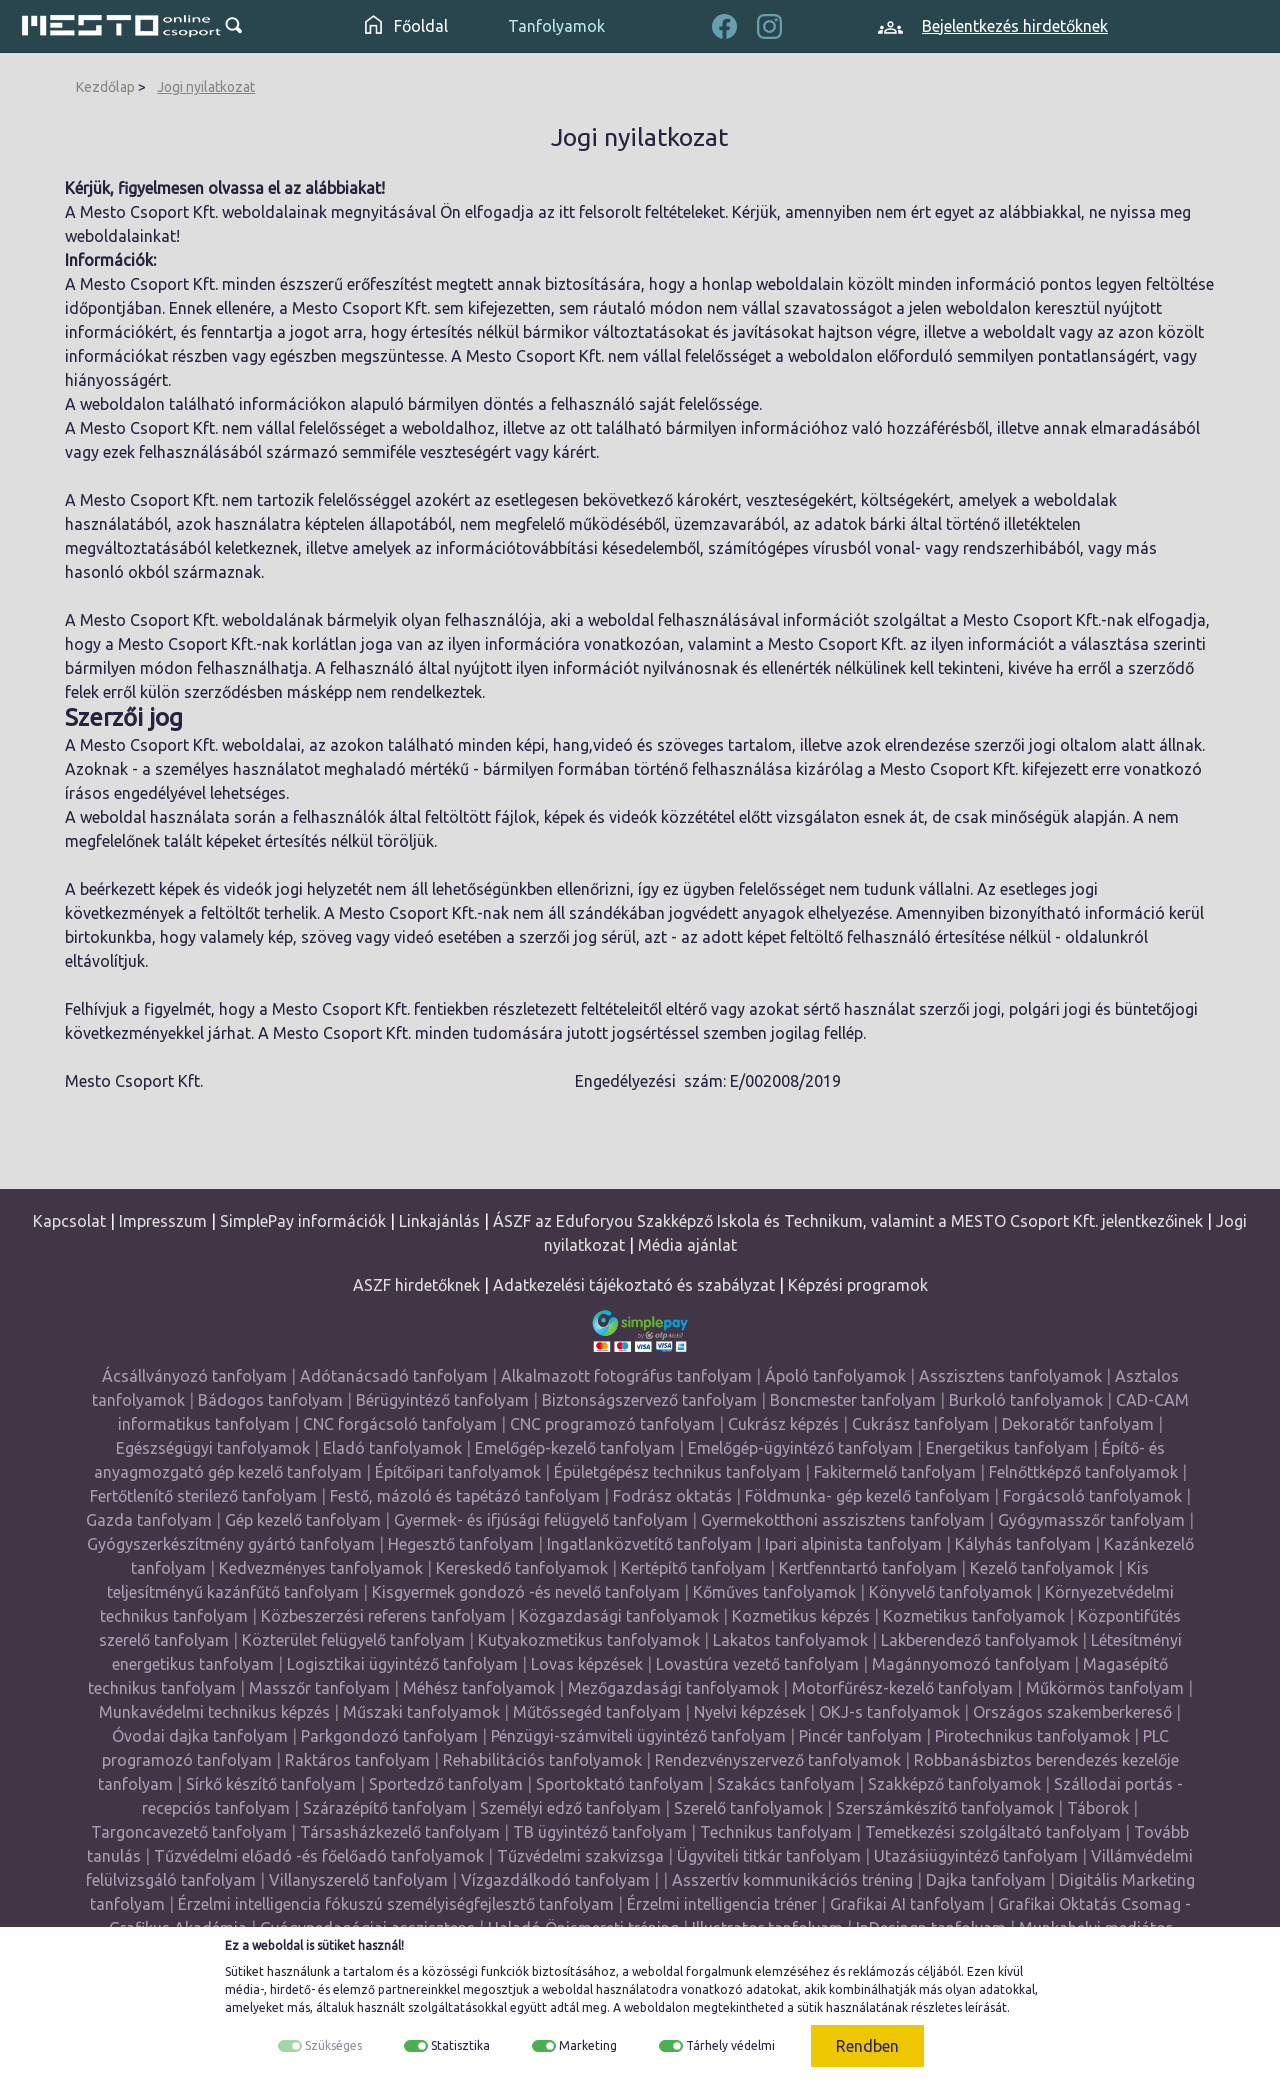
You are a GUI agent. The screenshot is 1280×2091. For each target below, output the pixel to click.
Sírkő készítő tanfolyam (271, 1784)
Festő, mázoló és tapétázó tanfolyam (465, 1496)
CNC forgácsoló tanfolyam (400, 1424)
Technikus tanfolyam (776, 1832)
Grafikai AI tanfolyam (907, 1904)
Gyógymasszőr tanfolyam (1091, 1520)
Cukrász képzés (783, 1424)
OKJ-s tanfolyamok (889, 1712)
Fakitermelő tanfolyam (895, 1472)
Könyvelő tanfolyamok (950, 1592)
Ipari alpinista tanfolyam (853, 1544)
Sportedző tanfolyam (446, 1784)
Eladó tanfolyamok (392, 1448)
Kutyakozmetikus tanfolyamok (589, 1640)
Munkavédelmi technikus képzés (214, 1712)
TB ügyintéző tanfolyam (600, 1832)
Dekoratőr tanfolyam (1078, 1424)
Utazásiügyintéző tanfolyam (976, 1856)
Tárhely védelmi (730, 2045)
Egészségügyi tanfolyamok (213, 1448)
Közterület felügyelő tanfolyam (353, 1640)
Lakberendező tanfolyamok (979, 1640)
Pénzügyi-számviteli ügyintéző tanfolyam (638, 1736)
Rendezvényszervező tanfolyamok (778, 1760)
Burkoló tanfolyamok (1026, 1400)
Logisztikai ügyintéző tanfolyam (402, 1664)
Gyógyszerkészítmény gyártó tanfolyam (231, 1544)
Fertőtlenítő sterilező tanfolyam (203, 1496)
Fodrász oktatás (672, 1496)
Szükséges (333, 2045)
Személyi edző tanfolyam (570, 1808)
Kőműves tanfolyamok (774, 1592)
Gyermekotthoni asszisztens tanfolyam (843, 1520)
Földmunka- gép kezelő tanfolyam (867, 1496)
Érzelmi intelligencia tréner (722, 1904)
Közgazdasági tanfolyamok (619, 1616)
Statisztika (460, 2045)
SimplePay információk (303, 1221)
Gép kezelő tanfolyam (303, 1520)
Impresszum (163, 1221)
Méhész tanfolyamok (479, 1688)
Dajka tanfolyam (986, 1880)
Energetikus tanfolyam (1007, 1448)
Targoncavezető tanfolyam (189, 1832)
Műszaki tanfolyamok (421, 1712)
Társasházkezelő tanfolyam (402, 1832)
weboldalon (657, 2007)
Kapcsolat (69, 1221)
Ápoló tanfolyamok (835, 1376)
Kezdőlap (105, 87)
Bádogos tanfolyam (270, 1400)
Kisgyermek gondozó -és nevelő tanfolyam (526, 1592)
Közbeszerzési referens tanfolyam (383, 1616)
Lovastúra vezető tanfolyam (757, 1664)
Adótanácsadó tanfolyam (394, 1376)
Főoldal (406, 26)
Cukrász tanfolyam (920, 1424)
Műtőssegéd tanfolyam (597, 1712)
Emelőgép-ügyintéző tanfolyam (800, 1448)
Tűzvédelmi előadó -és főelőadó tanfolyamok (319, 1856)
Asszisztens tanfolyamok (1010, 1376)
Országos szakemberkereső (1072, 1712)
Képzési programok (858, 1285)
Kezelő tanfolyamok (1042, 1568)
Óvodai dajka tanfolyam (200, 1736)
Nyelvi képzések (750, 1712)
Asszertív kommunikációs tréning (792, 1880)
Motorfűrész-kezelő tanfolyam (902, 1688)
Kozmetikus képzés (801, 1616)
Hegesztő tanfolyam (461, 1544)
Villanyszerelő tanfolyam (358, 1880)
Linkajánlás (439, 1221)
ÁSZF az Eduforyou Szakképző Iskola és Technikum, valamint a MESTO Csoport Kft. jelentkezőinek (848, 1221)
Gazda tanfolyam (149, 1520)
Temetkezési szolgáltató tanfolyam (993, 1832)
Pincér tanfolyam (860, 1736)
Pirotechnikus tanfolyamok (1032, 1736)
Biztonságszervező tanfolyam (649, 1400)
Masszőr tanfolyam (319, 1688)
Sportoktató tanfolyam (620, 1784)
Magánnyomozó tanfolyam (971, 1664)
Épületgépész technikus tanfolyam (677, 1472)
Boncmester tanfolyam (853, 1400)
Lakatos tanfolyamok (790, 1640)
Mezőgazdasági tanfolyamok (673, 1688)
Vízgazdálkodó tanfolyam (555, 1880)
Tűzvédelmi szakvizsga (580, 1856)
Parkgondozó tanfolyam (389, 1736)
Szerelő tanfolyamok (748, 1808)
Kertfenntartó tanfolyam (868, 1568)
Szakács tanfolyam (786, 1784)
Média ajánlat (687, 1245)
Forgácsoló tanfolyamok (1092, 1496)
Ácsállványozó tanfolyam (194, 1376)
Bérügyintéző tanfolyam (442, 1400)
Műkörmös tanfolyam (1105, 1688)
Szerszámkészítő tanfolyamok (945, 1808)
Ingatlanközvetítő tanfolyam (649, 1544)
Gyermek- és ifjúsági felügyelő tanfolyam (541, 1520)
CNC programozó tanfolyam (612, 1424)
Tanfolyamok (556, 26)
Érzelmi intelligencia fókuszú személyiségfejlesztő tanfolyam (396, 1904)
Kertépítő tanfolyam (693, 1568)
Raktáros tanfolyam (357, 1760)
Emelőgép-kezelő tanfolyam (575, 1448)
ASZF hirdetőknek (416, 1285)
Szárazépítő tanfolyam (385, 1808)
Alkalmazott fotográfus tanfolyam (626, 1376)
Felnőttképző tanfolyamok (1083, 1472)
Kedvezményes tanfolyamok (321, 1568)
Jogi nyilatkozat (206, 87)
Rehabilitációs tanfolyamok (542, 1760)
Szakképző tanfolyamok (954, 1784)
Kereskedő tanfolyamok (522, 1568)
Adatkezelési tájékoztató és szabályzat (634, 1285)
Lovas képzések (587, 1664)
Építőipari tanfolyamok (458, 1472)
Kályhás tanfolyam (1023, 1544)
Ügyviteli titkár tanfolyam (769, 1856)
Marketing (588, 2045)
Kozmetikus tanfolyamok (974, 1616)
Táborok (1098, 1808)
